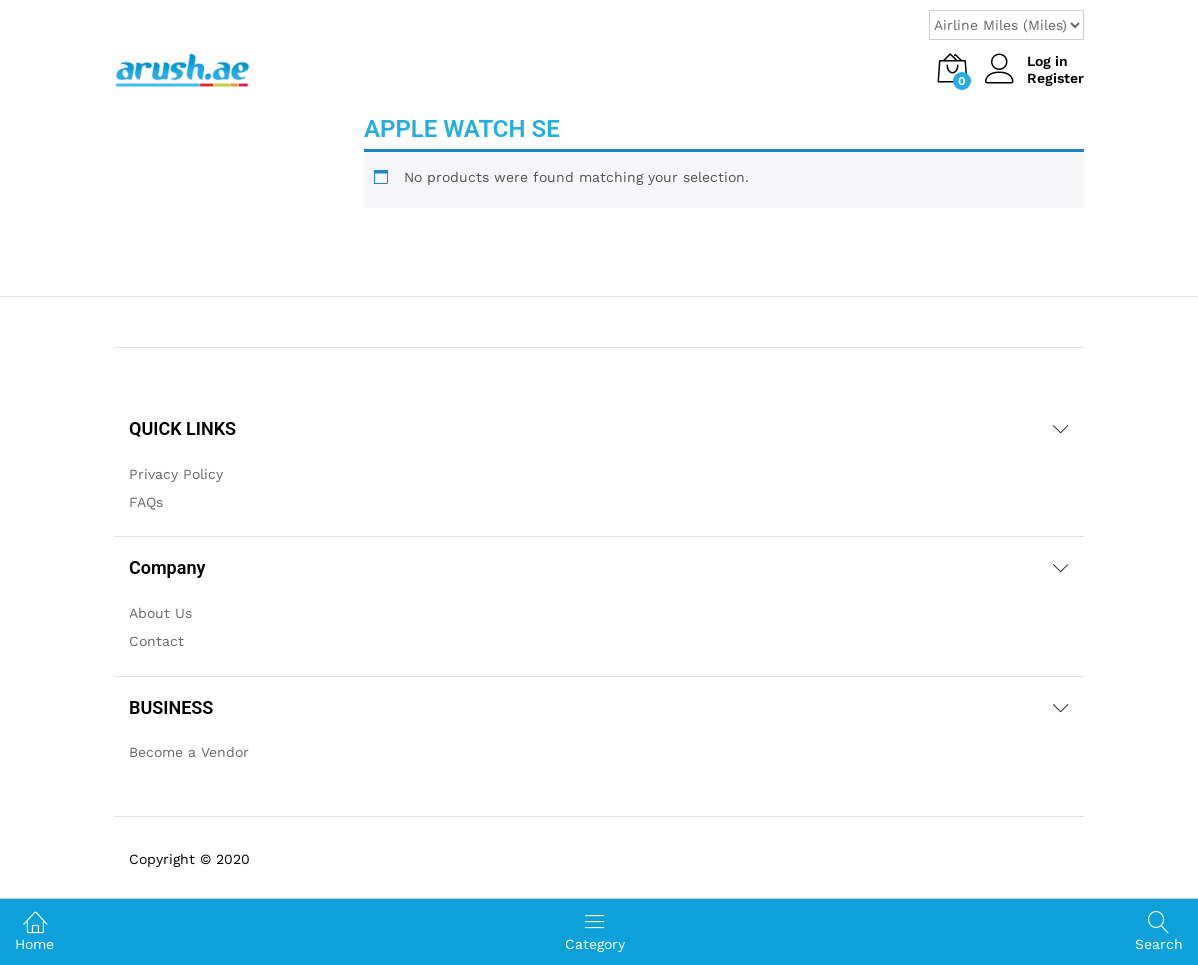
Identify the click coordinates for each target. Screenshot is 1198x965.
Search (1159, 931)
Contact (156, 641)
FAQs (146, 502)
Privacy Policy (176, 474)
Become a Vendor (189, 752)
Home (34, 930)
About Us (160, 613)
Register (1055, 78)
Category (595, 930)
